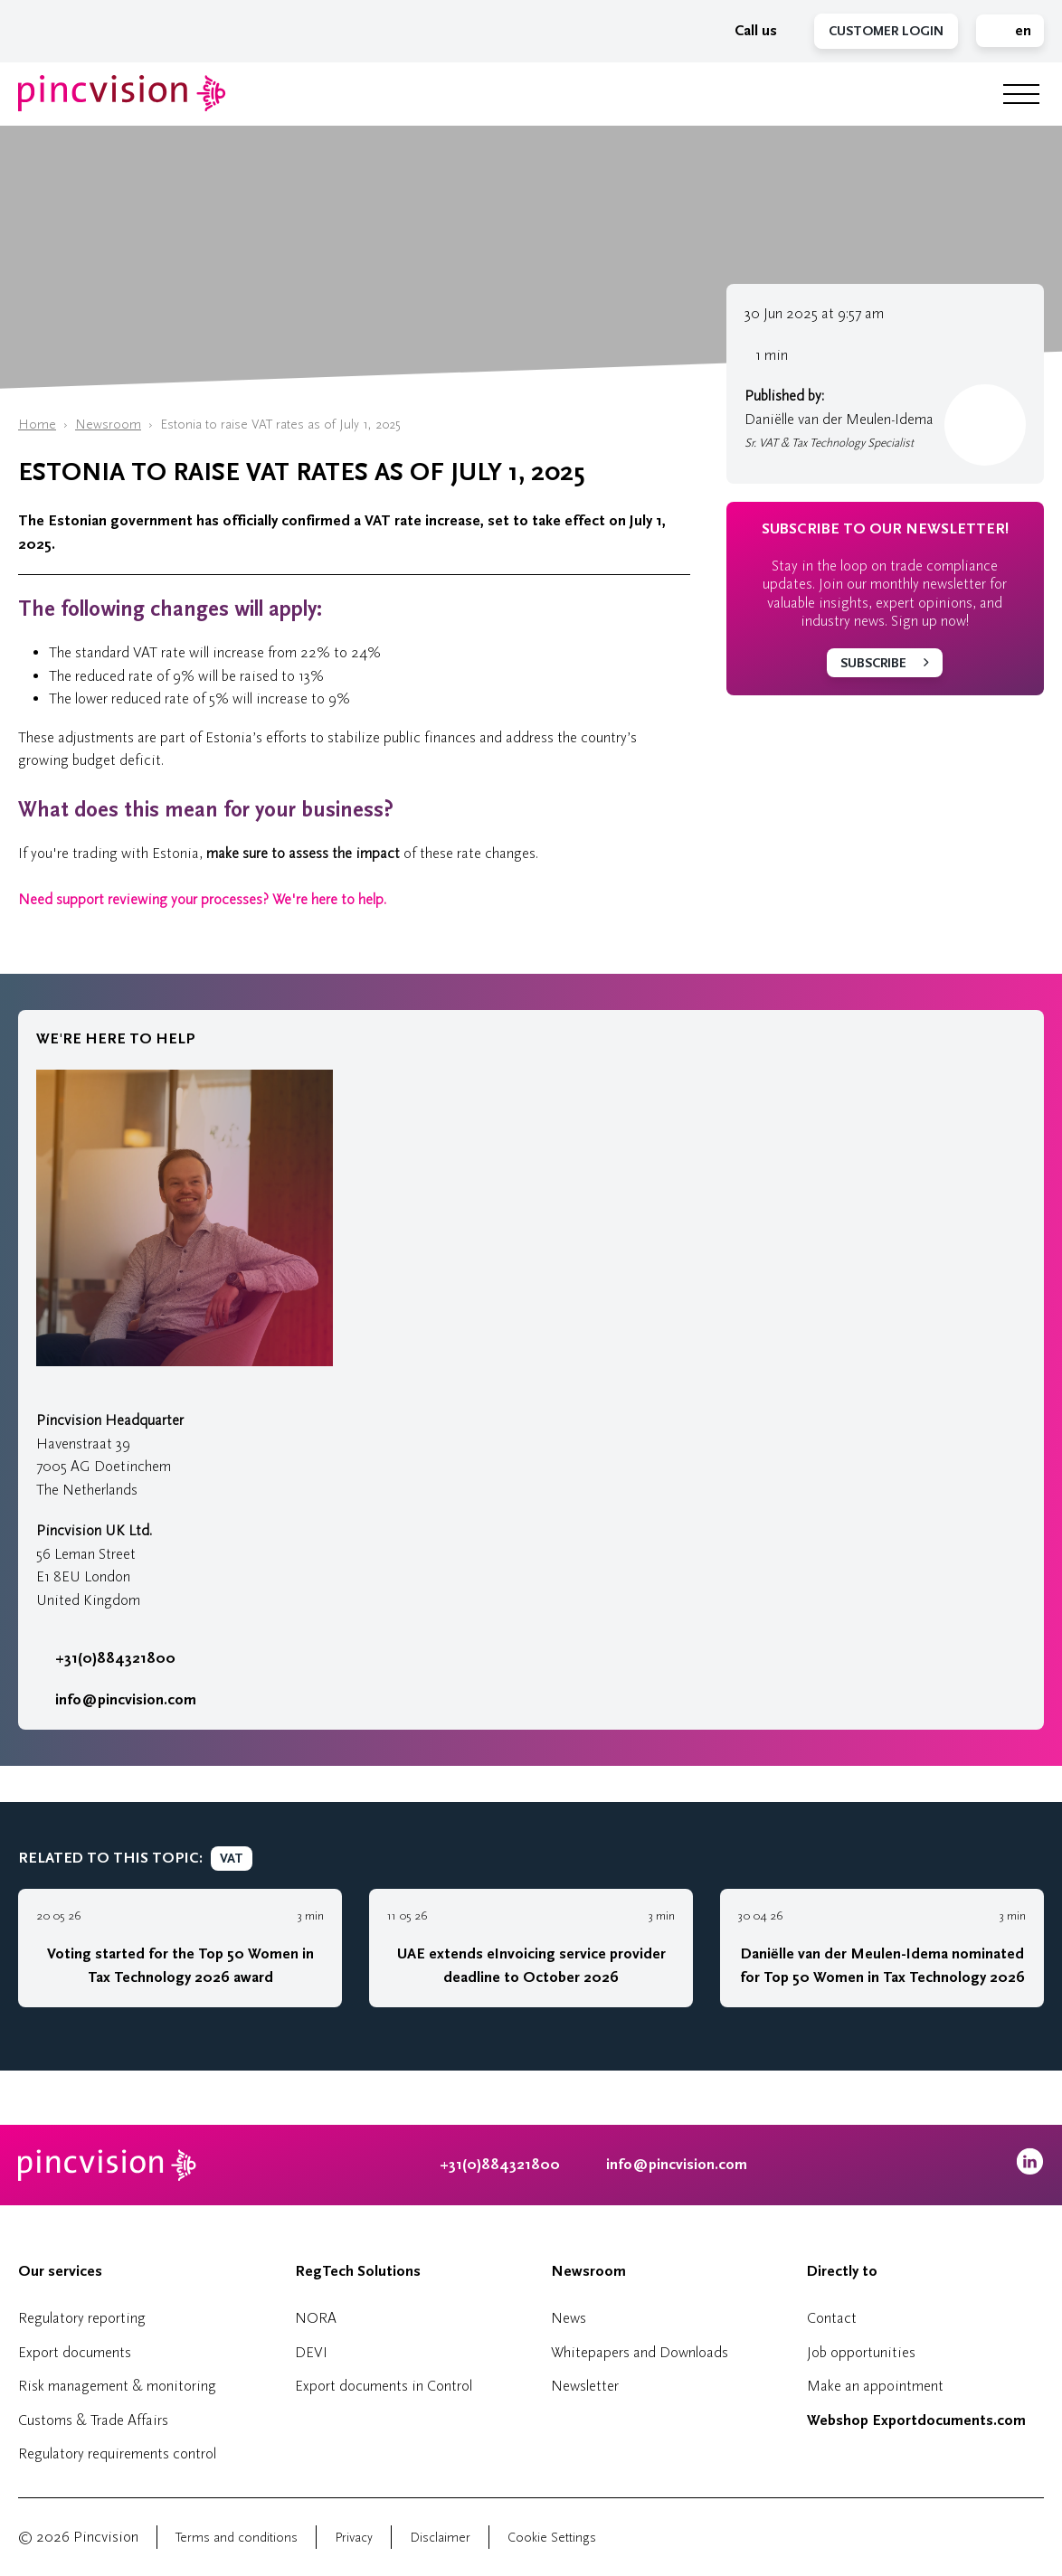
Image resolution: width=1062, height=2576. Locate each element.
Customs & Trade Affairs (93, 2420)
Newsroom (108, 424)
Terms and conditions (236, 2537)
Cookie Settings (551, 2537)
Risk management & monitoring (117, 2385)
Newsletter (585, 2385)
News (568, 2317)
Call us (746, 31)
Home (37, 424)
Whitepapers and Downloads (639, 2352)
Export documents (74, 2352)
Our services (60, 2271)
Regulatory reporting (82, 2317)
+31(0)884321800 (105, 1658)
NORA (316, 2317)
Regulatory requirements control (117, 2453)
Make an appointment (875, 2385)
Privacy (354, 2537)
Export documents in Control (383, 2385)
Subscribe (873, 663)
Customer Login (886, 31)
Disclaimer (440, 2537)
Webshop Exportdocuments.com (916, 2420)
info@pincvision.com (125, 1700)
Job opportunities (861, 2352)
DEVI (311, 2352)
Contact (832, 2317)
